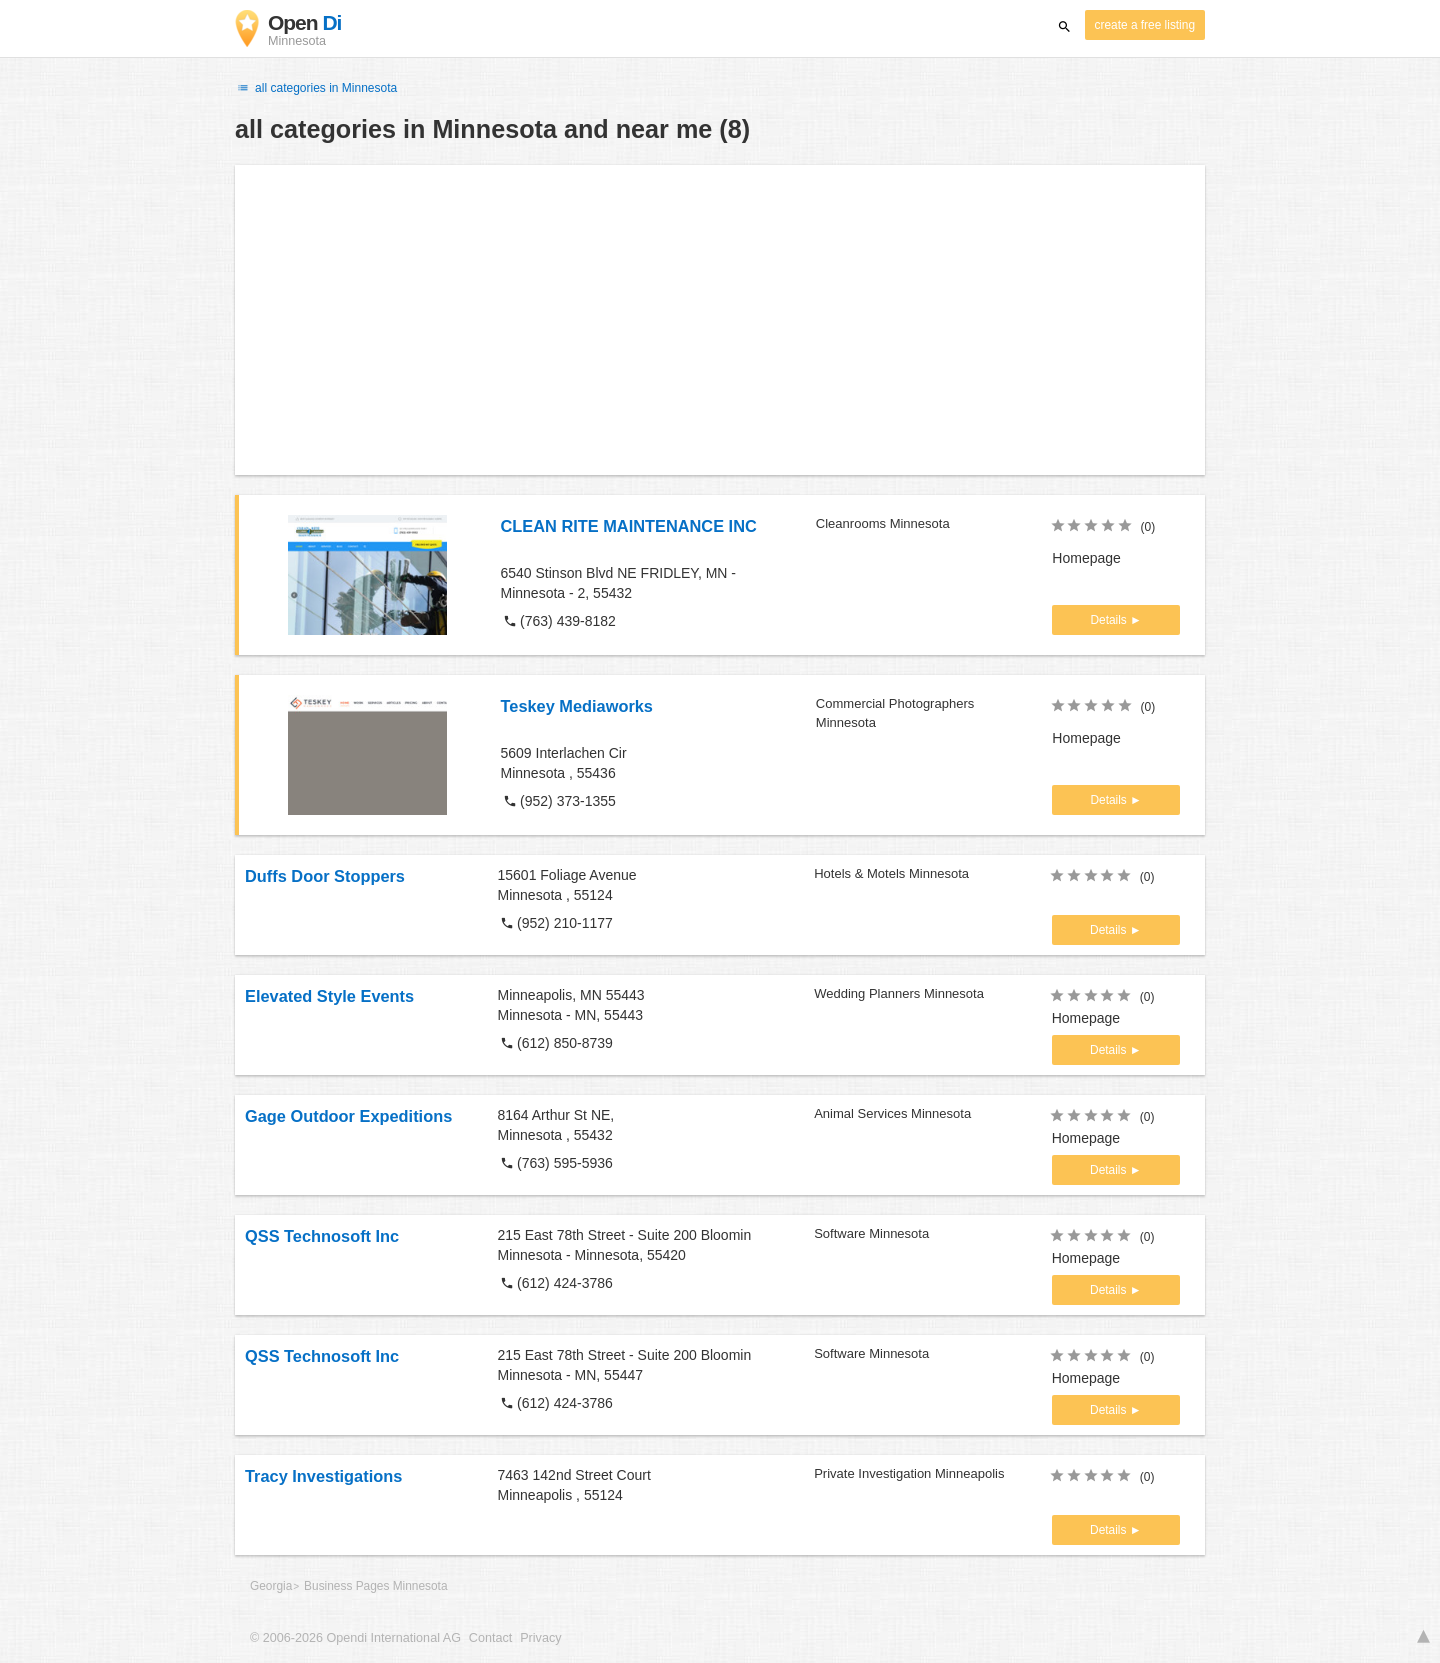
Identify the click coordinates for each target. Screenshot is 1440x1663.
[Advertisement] (720, 320)
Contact (490, 1638)
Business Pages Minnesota (375, 1586)
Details (1110, 620)
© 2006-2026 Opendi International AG (355, 1638)
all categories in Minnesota (316, 88)
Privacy (540, 1638)
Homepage (1086, 558)
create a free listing (1145, 25)
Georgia (271, 1586)
